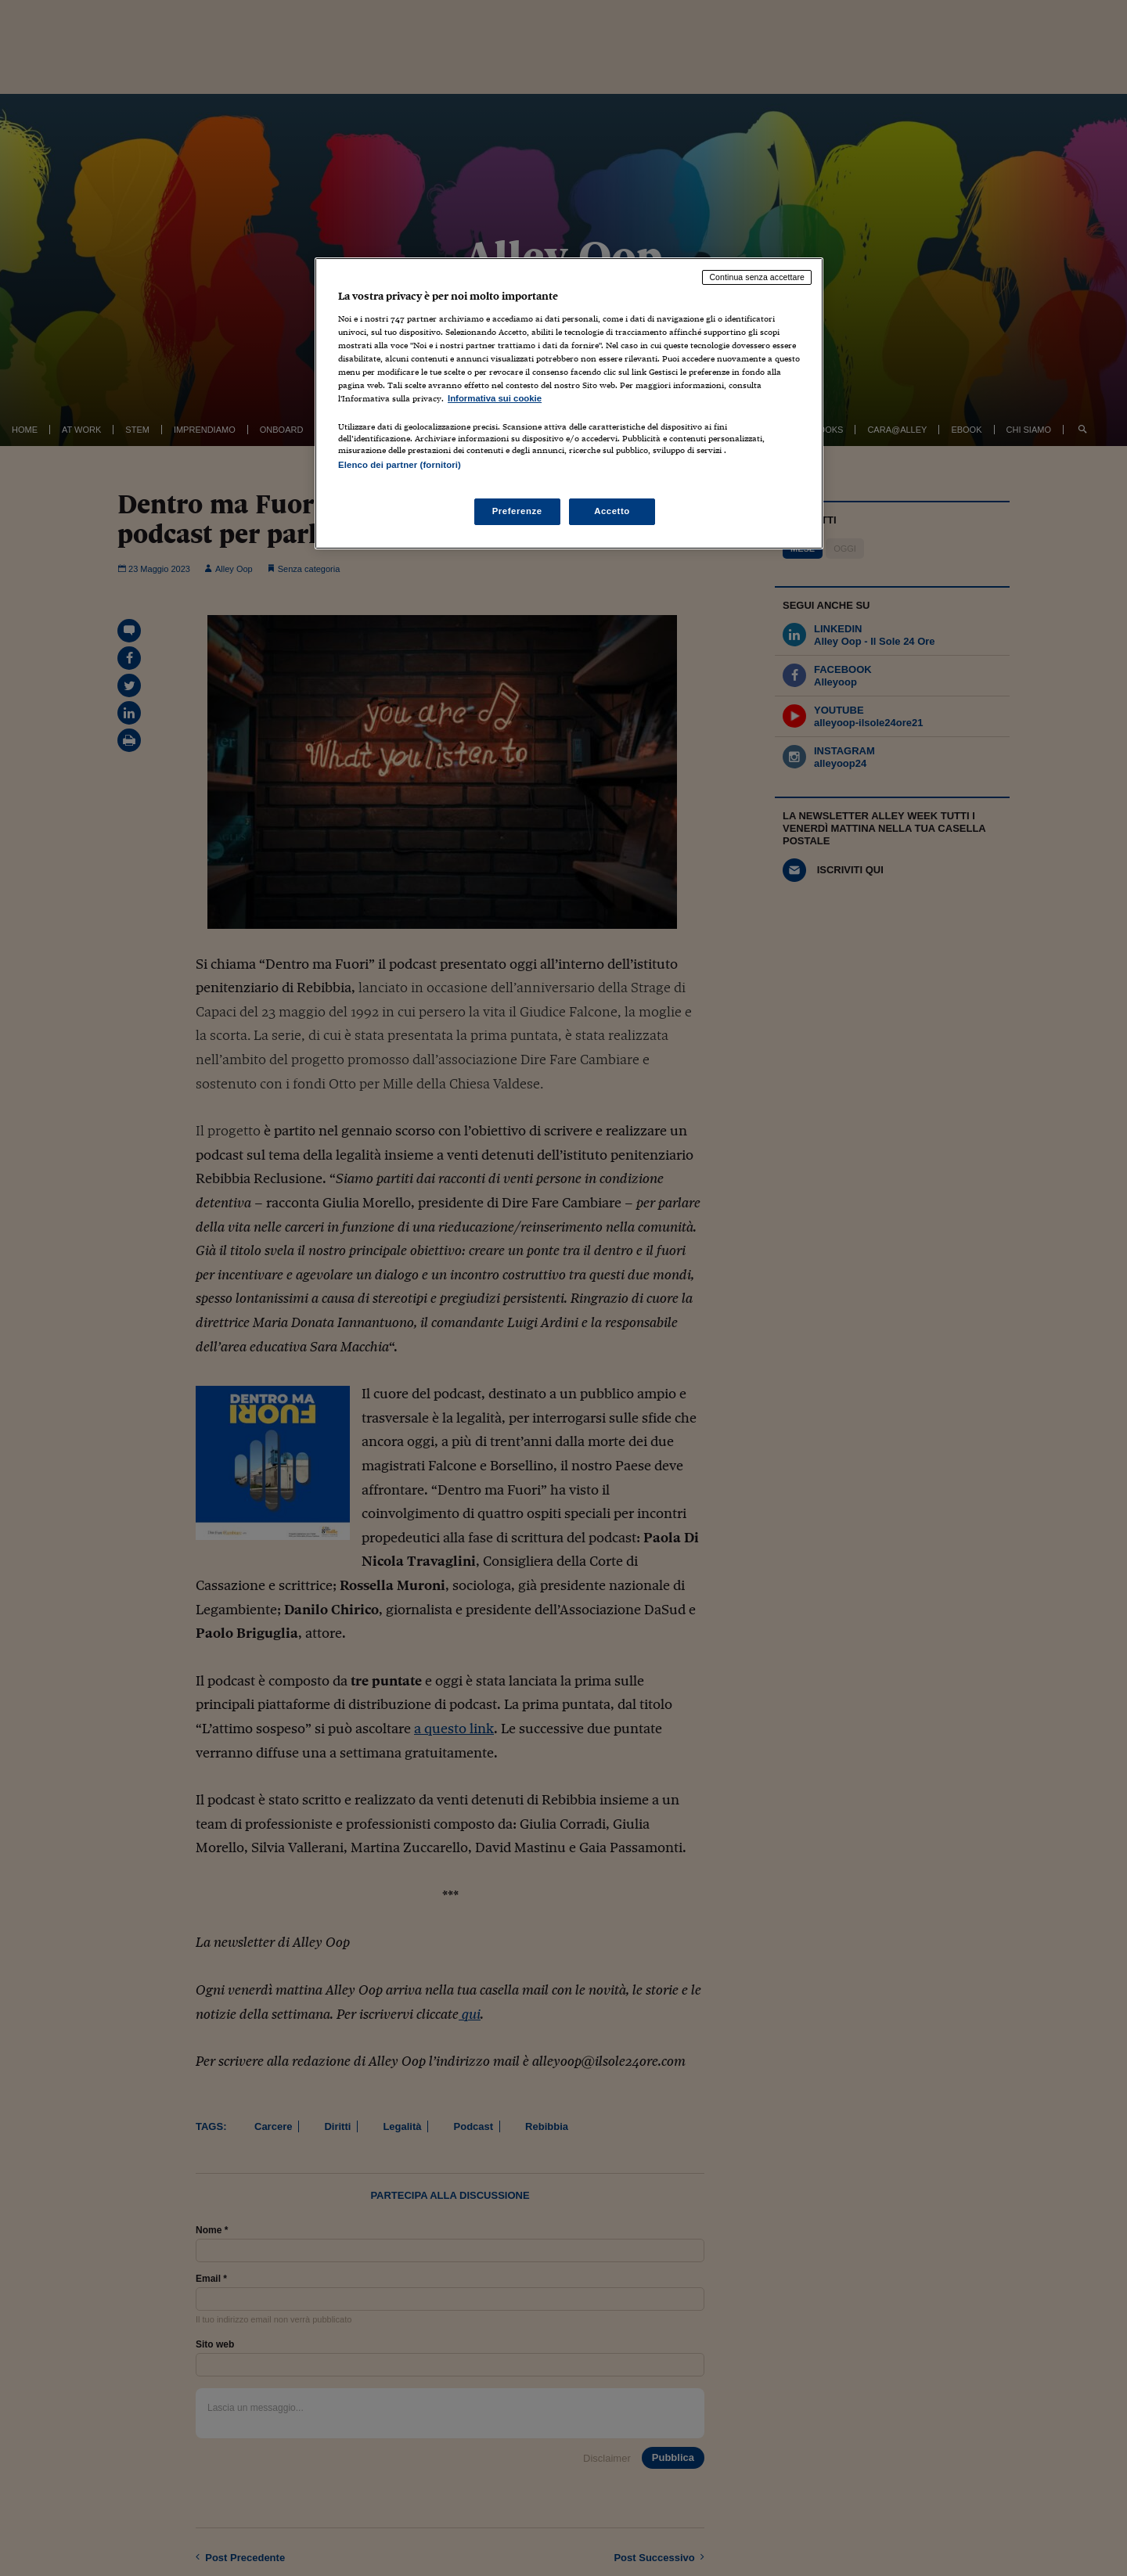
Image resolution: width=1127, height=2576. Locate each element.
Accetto (612, 511)
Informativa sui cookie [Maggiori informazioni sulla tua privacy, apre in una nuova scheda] (495, 398)
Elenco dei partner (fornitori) (399, 465)
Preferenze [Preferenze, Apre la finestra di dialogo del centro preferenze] (517, 511)
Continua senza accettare (757, 277)
